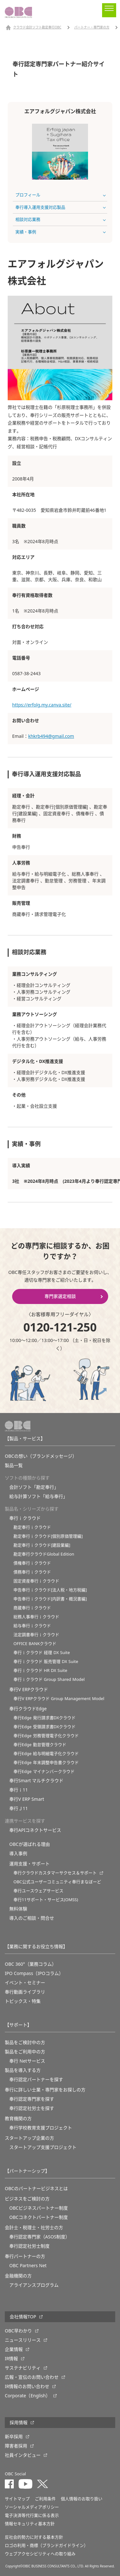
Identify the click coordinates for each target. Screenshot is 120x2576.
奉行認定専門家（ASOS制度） (39, 2237)
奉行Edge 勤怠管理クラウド (39, 1745)
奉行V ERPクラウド (28, 1689)
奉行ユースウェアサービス (38, 1891)
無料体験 (18, 1909)
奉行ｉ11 (18, 1790)
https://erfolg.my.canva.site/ (41, 705)
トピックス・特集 (23, 2001)
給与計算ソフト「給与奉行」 (38, 1496)
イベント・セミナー (25, 1982)
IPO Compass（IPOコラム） (34, 1973)
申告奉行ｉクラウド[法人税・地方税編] (50, 1590)
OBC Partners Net (28, 2265)
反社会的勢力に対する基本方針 (34, 2537)
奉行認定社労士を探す (31, 2108)
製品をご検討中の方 (25, 2042)
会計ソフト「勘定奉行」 (34, 1487)
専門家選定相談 (60, 1296)
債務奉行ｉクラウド (32, 1572)
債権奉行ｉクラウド (32, 1563)
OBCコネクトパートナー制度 (38, 2217)
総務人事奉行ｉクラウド (36, 1617)
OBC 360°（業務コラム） (30, 1964)
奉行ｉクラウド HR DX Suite (40, 1670)
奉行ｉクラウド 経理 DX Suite (41, 1653)
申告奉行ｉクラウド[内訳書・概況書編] (50, 1599)
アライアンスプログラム (34, 2285)
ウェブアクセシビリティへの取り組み (40, 2554)
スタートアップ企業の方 (29, 2138)
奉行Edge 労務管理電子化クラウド (46, 1736)
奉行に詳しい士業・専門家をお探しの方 (45, 2090)
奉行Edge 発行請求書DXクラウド (44, 1718)
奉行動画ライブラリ (25, 1992)
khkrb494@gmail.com (51, 736)
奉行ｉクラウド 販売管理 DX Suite (45, 1661)
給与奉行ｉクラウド (32, 1626)
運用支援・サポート (29, 1864)
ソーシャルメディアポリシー (32, 2507)
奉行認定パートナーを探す (36, 2079)
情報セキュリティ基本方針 (30, 2524)
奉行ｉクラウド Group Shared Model (49, 1679)
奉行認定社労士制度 (29, 2246)
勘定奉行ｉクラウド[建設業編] (41, 1545)
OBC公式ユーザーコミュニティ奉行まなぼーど (57, 1882)
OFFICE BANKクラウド (34, 1644)
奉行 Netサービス (27, 2061)
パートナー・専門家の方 (91, 27)
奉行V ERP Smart (26, 1799)
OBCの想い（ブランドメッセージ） (41, 1456)
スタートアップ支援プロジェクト (42, 2147)
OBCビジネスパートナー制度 (38, 2208)
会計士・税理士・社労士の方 (34, 2227)
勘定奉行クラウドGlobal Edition (43, 1554)
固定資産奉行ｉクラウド (36, 1581)
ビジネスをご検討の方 (27, 2199)
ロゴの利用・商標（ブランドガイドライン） (46, 2545)
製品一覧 (14, 1465)
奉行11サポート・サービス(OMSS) (45, 1900)
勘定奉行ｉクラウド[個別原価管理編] (48, 1536)
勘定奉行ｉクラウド (32, 1527)
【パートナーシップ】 (27, 2171)
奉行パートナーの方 (25, 2256)
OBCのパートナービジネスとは (36, 2188)
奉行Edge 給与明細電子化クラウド (46, 1754)
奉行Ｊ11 (18, 1808)
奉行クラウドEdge (28, 1708)
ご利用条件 (45, 2499)
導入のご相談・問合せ (31, 1918)
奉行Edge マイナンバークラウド (44, 1771)
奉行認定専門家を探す (31, 2099)
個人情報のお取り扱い (81, 2499)
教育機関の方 (18, 2118)
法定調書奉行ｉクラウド (36, 1635)
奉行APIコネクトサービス (35, 1830)
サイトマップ (17, 2499)
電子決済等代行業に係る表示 (32, 2515)
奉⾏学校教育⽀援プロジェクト (40, 2128)
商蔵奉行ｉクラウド (32, 1608)
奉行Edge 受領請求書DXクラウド (44, 1727)
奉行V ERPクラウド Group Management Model (58, 1699)
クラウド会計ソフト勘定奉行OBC (37, 27)
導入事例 (18, 1853)
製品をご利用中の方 (25, 2051)
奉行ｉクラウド (25, 1518)
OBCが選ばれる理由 (29, 1844)
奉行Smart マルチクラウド (36, 1780)
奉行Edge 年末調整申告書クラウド (46, 1762)
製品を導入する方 (23, 2070)
